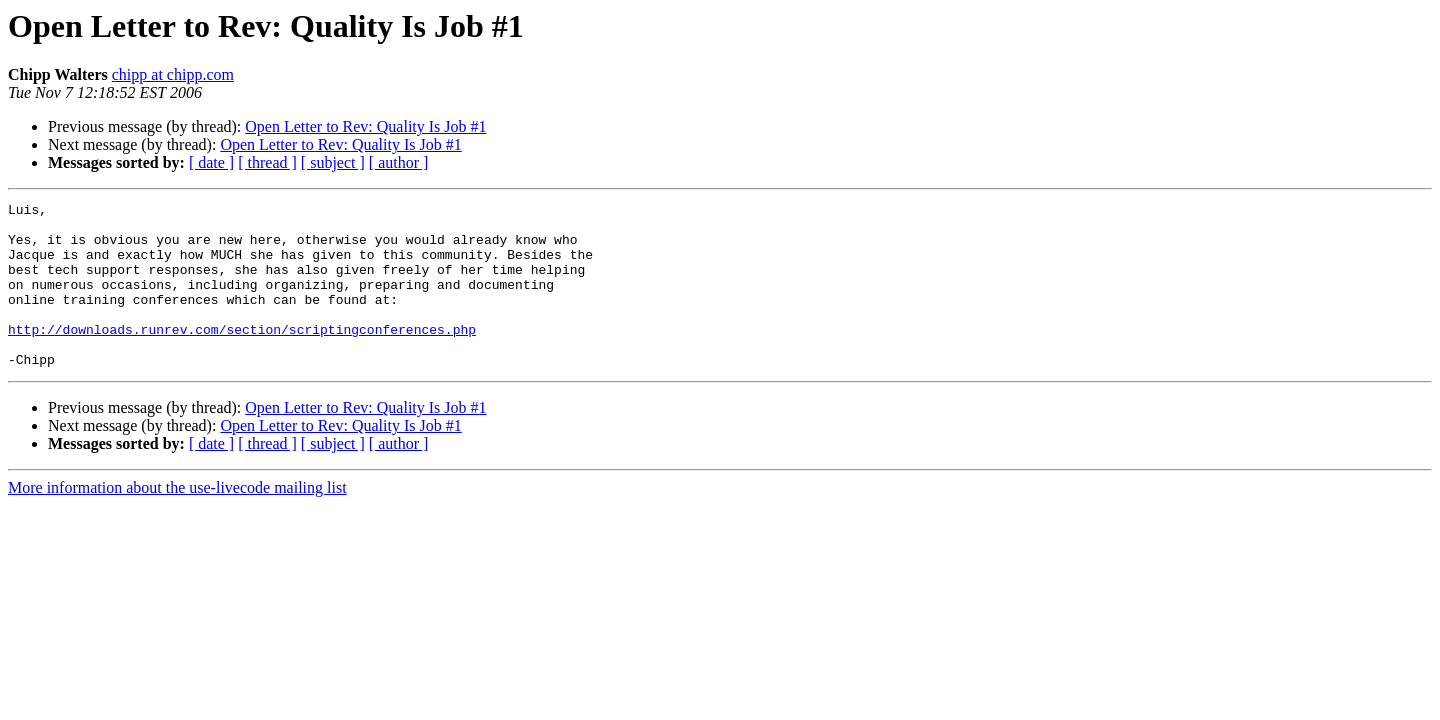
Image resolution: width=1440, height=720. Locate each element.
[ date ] (211, 162)
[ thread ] (267, 162)
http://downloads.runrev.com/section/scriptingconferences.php (242, 356)
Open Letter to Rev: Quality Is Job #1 (365, 126)
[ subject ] (333, 162)
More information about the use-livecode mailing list (177, 520)
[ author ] (399, 162)
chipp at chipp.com (173, 74)
